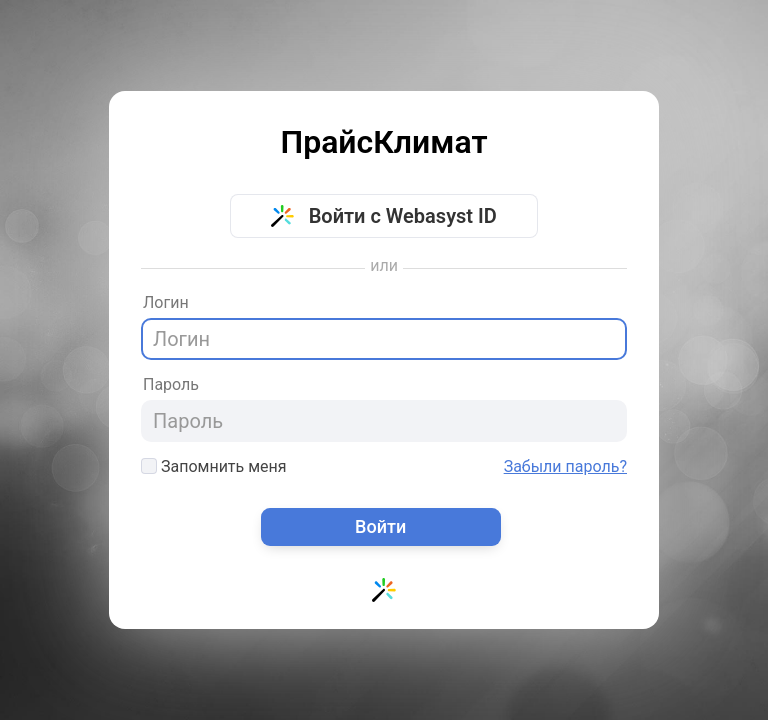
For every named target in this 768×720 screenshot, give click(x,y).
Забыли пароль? (565, 467)
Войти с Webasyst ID (384, 216)
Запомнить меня (214, 466)
